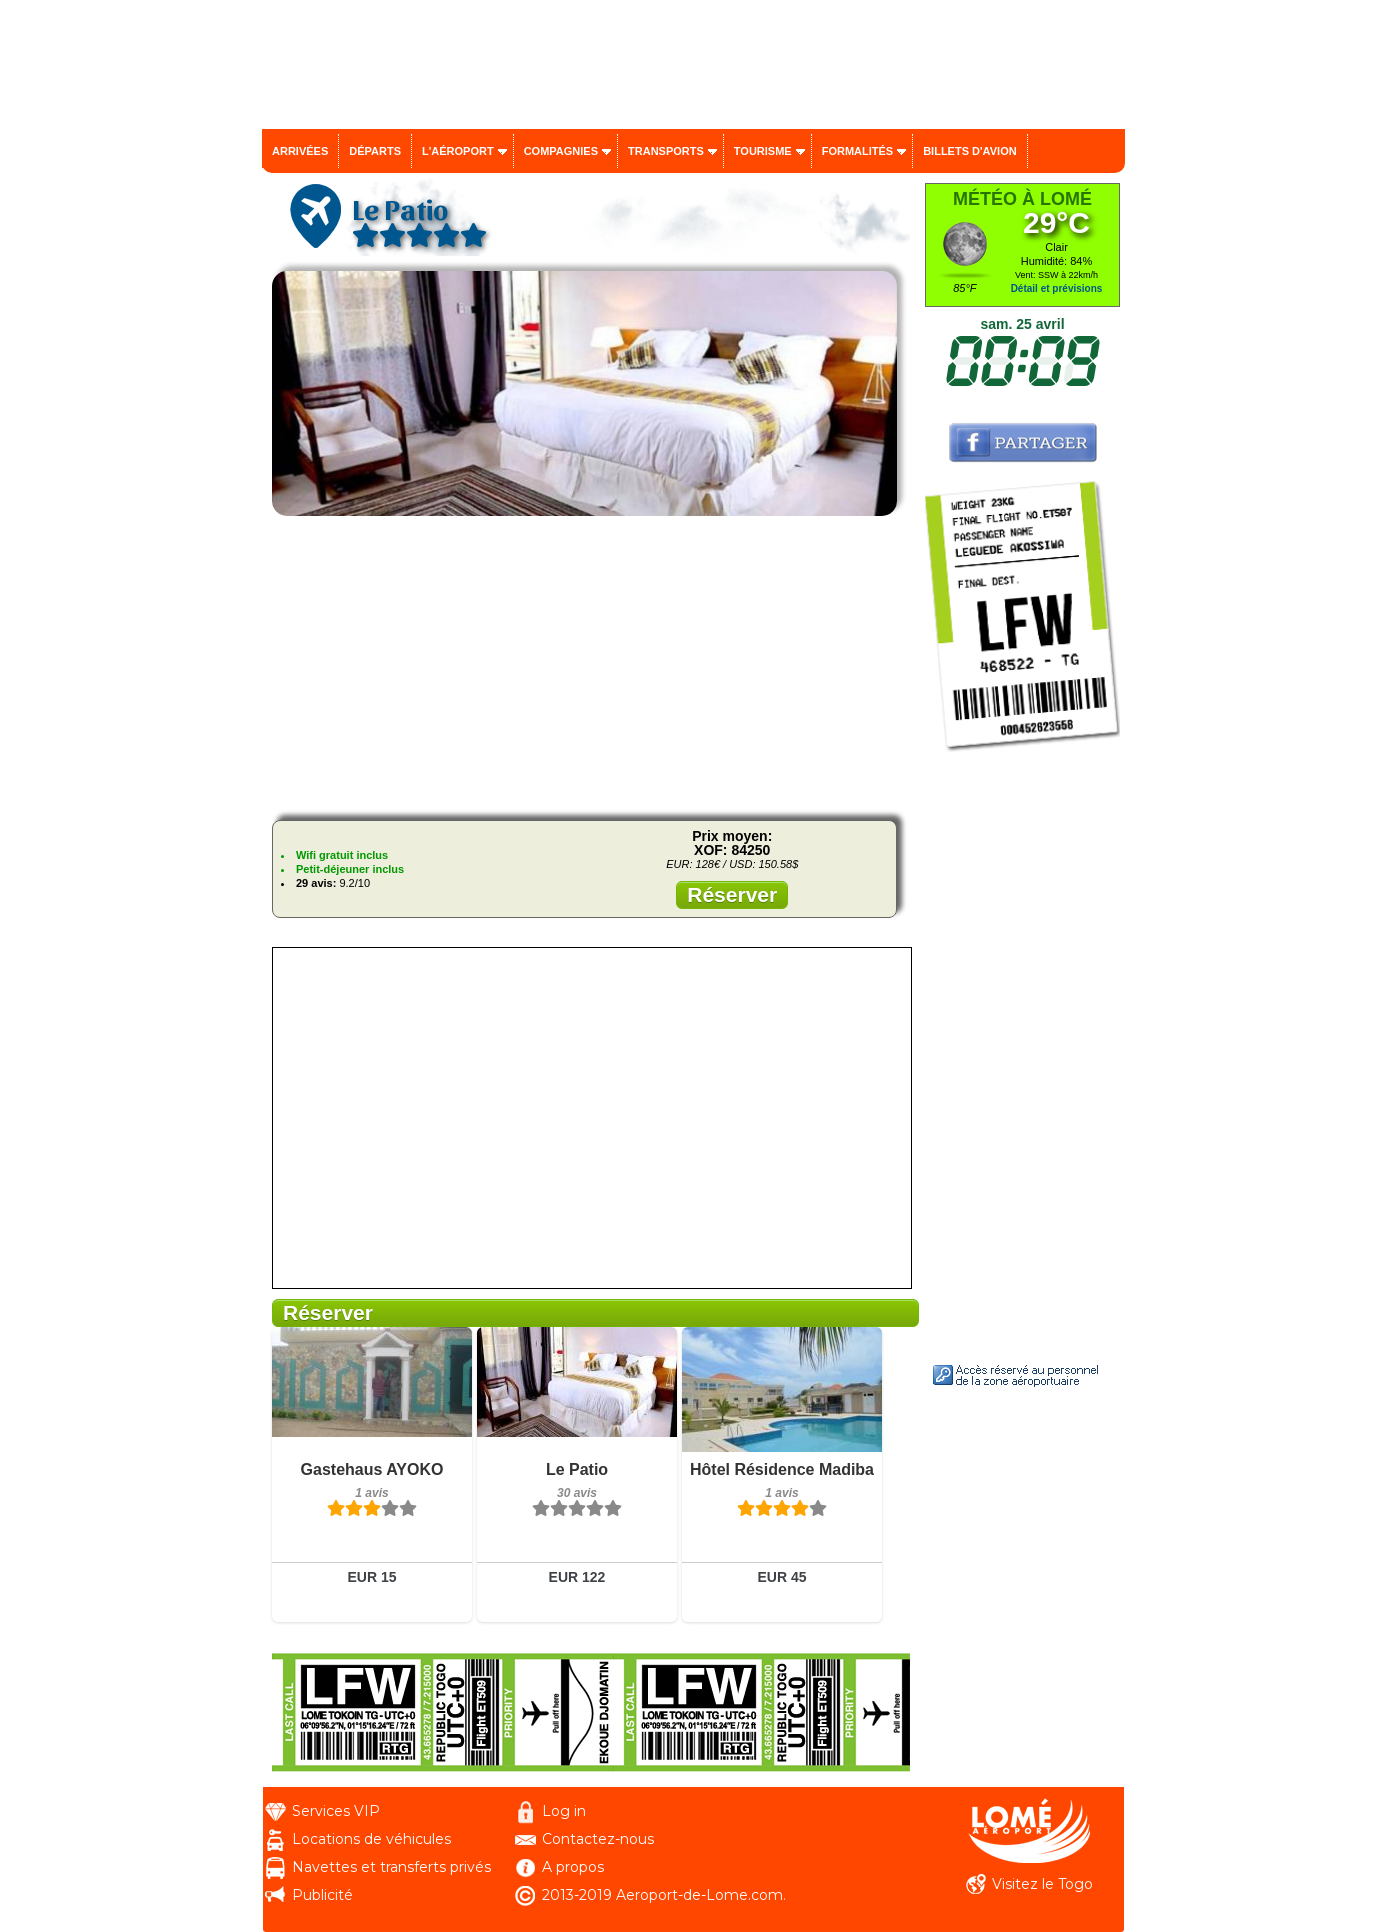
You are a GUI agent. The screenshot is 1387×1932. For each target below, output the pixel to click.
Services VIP (336, 1811)
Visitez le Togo (1042, 1884)
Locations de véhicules (371, 1839)
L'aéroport (458, 151)
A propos (573, 1867)
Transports (666, 151)
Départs (375, 151)
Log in (564, 1811)
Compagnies (561, 151)
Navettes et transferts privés (391, 1867)
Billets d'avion (969, 151)
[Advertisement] (591, 665)
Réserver (732, 894)
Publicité (322, 1895)
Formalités (858, 151)
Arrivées (300, 151)
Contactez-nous (598, 1839)
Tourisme (763, 151)
